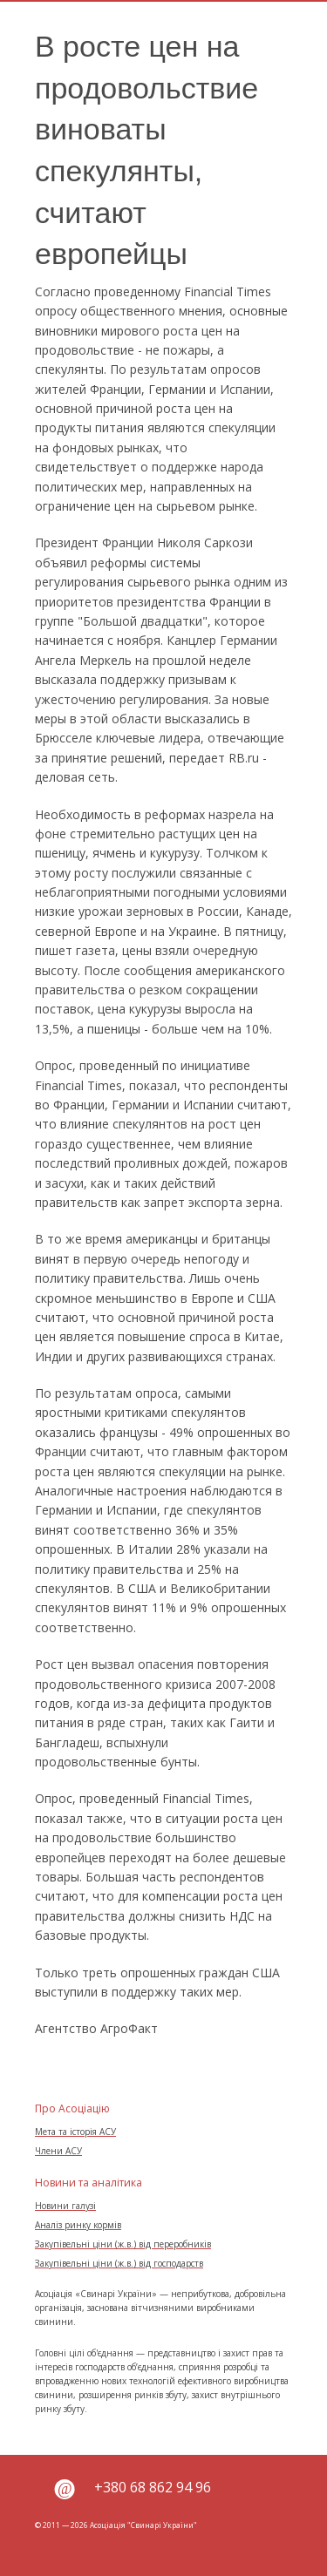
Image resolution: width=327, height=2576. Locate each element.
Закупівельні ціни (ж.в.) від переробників (123, 2244)
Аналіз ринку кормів (78, 2225)
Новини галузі (65, 2206)
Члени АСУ (58, 2151)
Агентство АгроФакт (96, 2028)
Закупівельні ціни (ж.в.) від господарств (119, 2263)
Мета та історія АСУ (75, 2131)
